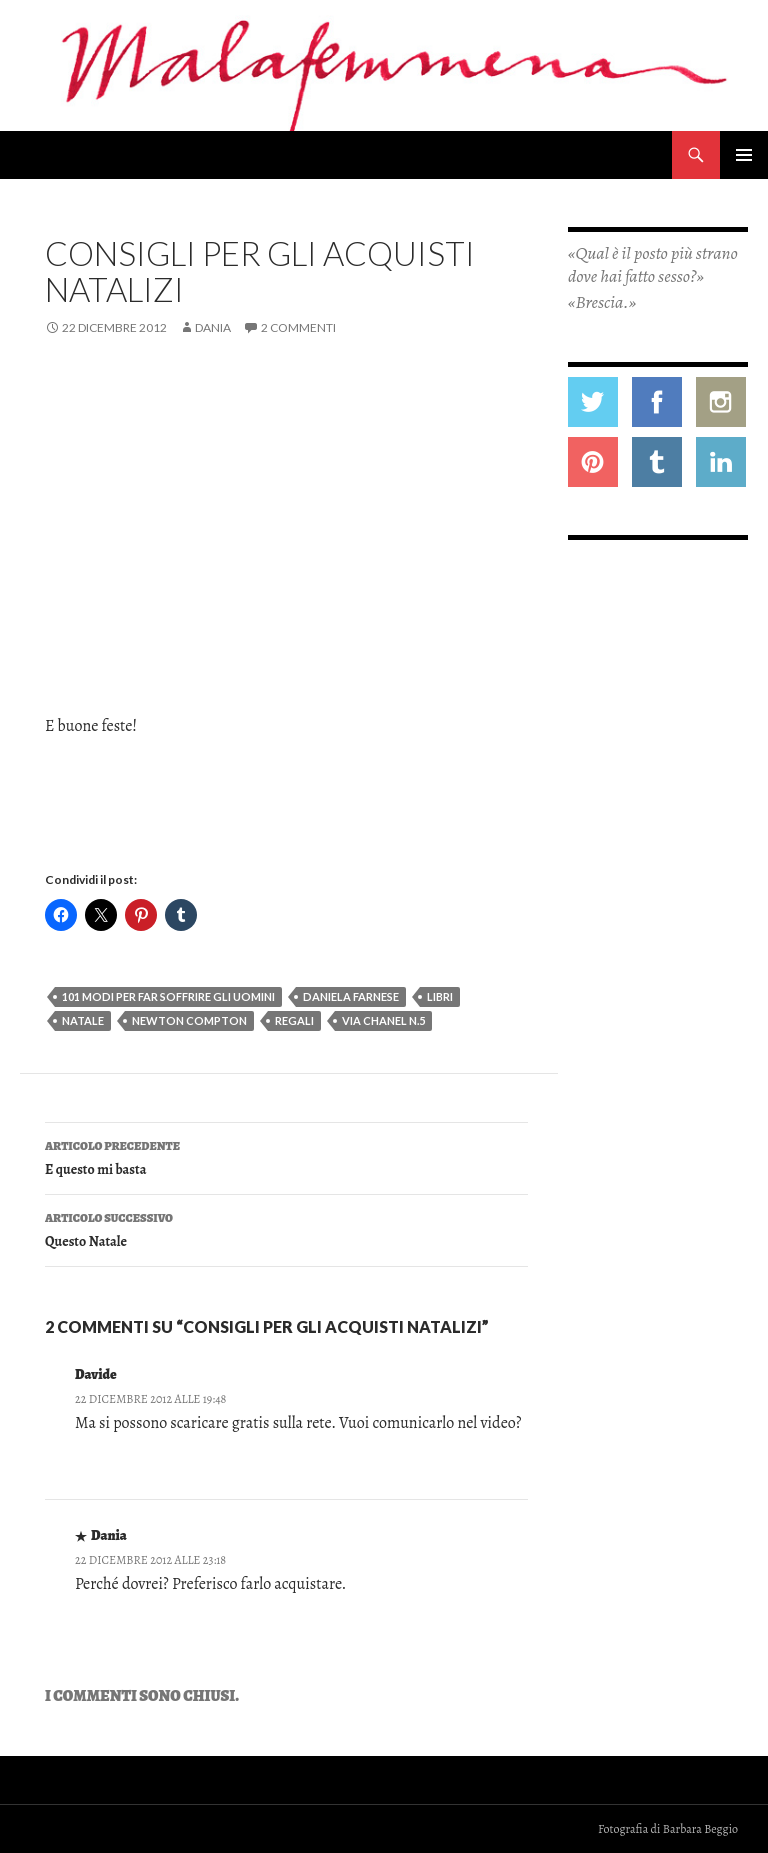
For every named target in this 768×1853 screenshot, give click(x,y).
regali (294, 1020)
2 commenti (298, 327)
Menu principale (744, 155)
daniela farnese (351, 996)
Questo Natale (286, 1228)
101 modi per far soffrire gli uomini (168, 996)
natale (83, 1020)
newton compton (189, 1020)
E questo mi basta (286, 1156)
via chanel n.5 (383, 1020)
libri (440, 996)
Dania (213, 327)
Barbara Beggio (700, 1829)
